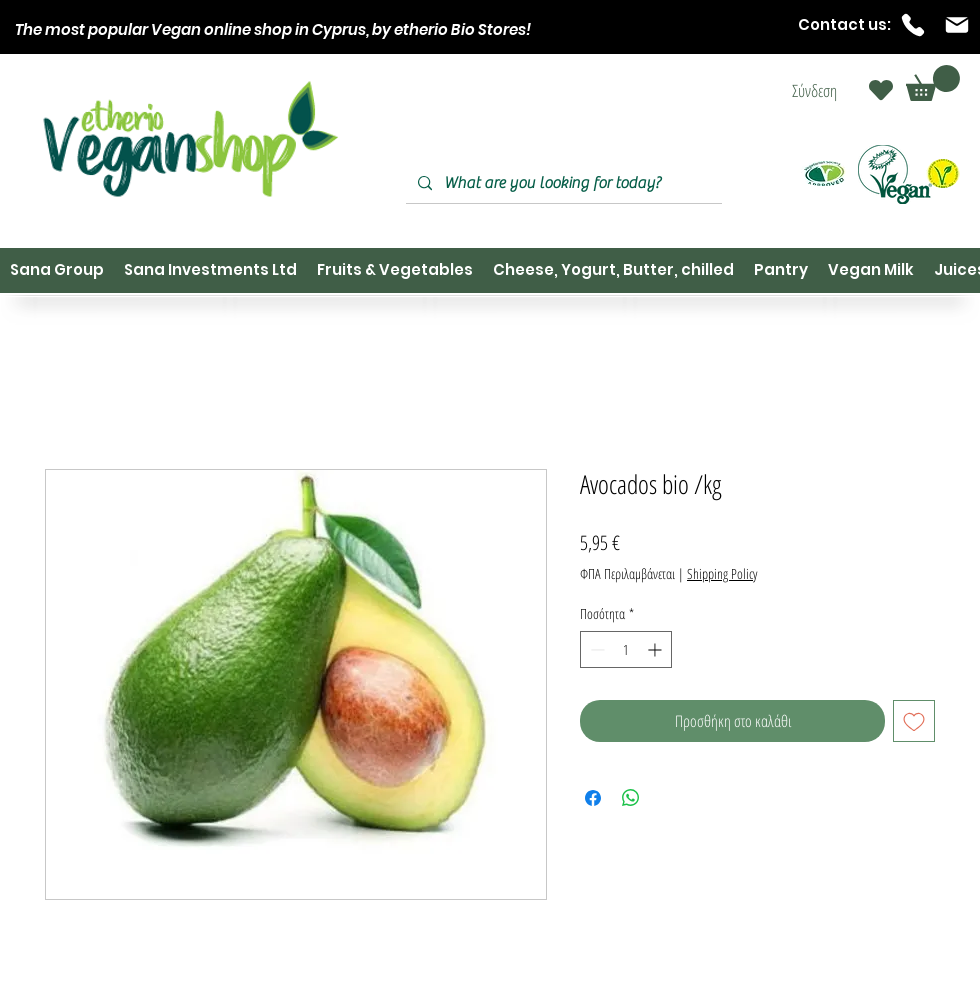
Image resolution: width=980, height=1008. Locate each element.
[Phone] (913, 25)
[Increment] (656, 649)
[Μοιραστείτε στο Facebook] (593, 798)
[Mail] (957, 25)
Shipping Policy (722, 573)
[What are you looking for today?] (562, 183)
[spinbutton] (626, 649)
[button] (933, 83)
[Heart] (881, 90)
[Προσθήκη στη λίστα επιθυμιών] (914, 721)
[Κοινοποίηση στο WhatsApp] (631, 798)
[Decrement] (595, 649)
